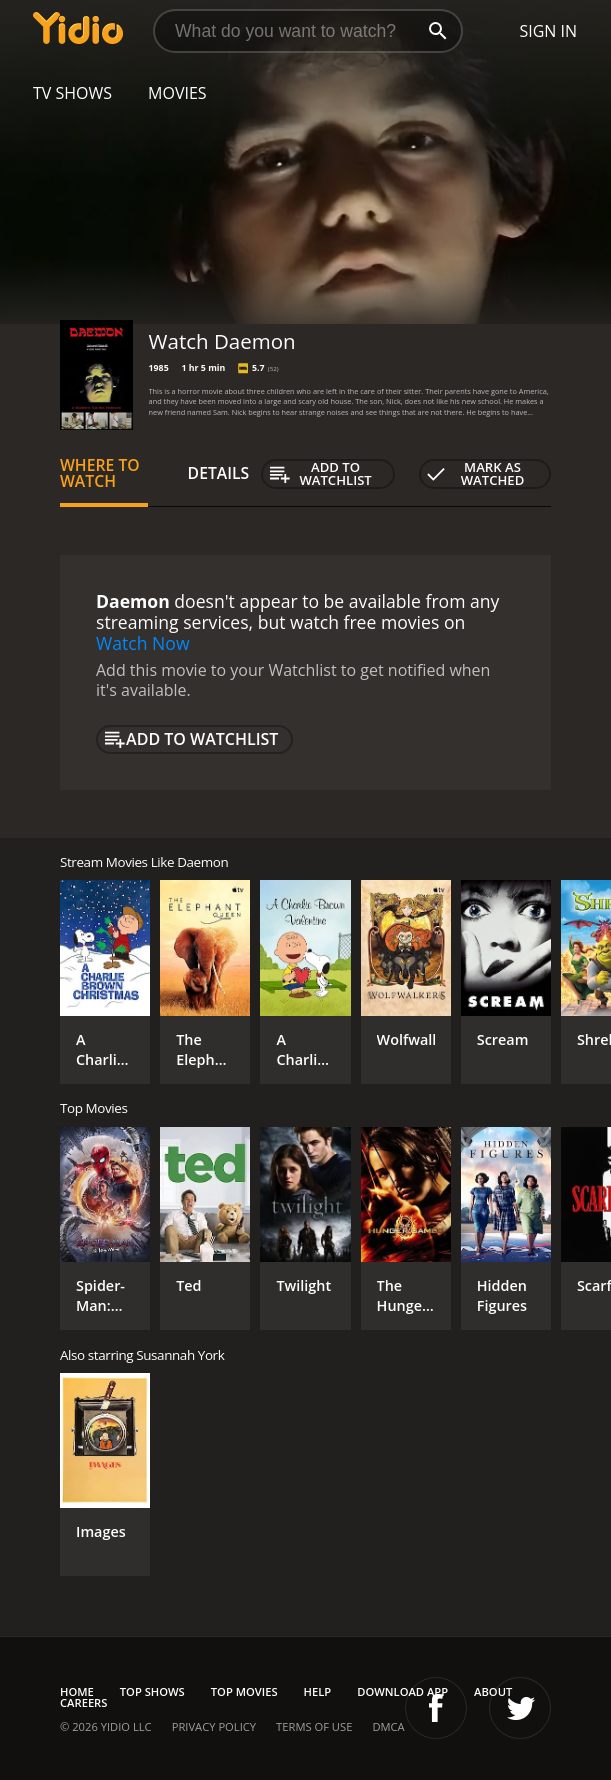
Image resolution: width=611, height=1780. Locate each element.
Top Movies (244, 1691)
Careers (83, 1702)
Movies (177, 93)
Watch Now (143, 643)
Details (219, 473)
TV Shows (72, 93)
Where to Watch (100, 473)
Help (318, 1691)
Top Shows (152, 1691)
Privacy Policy (214, 1726)
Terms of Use (314, 1726)
